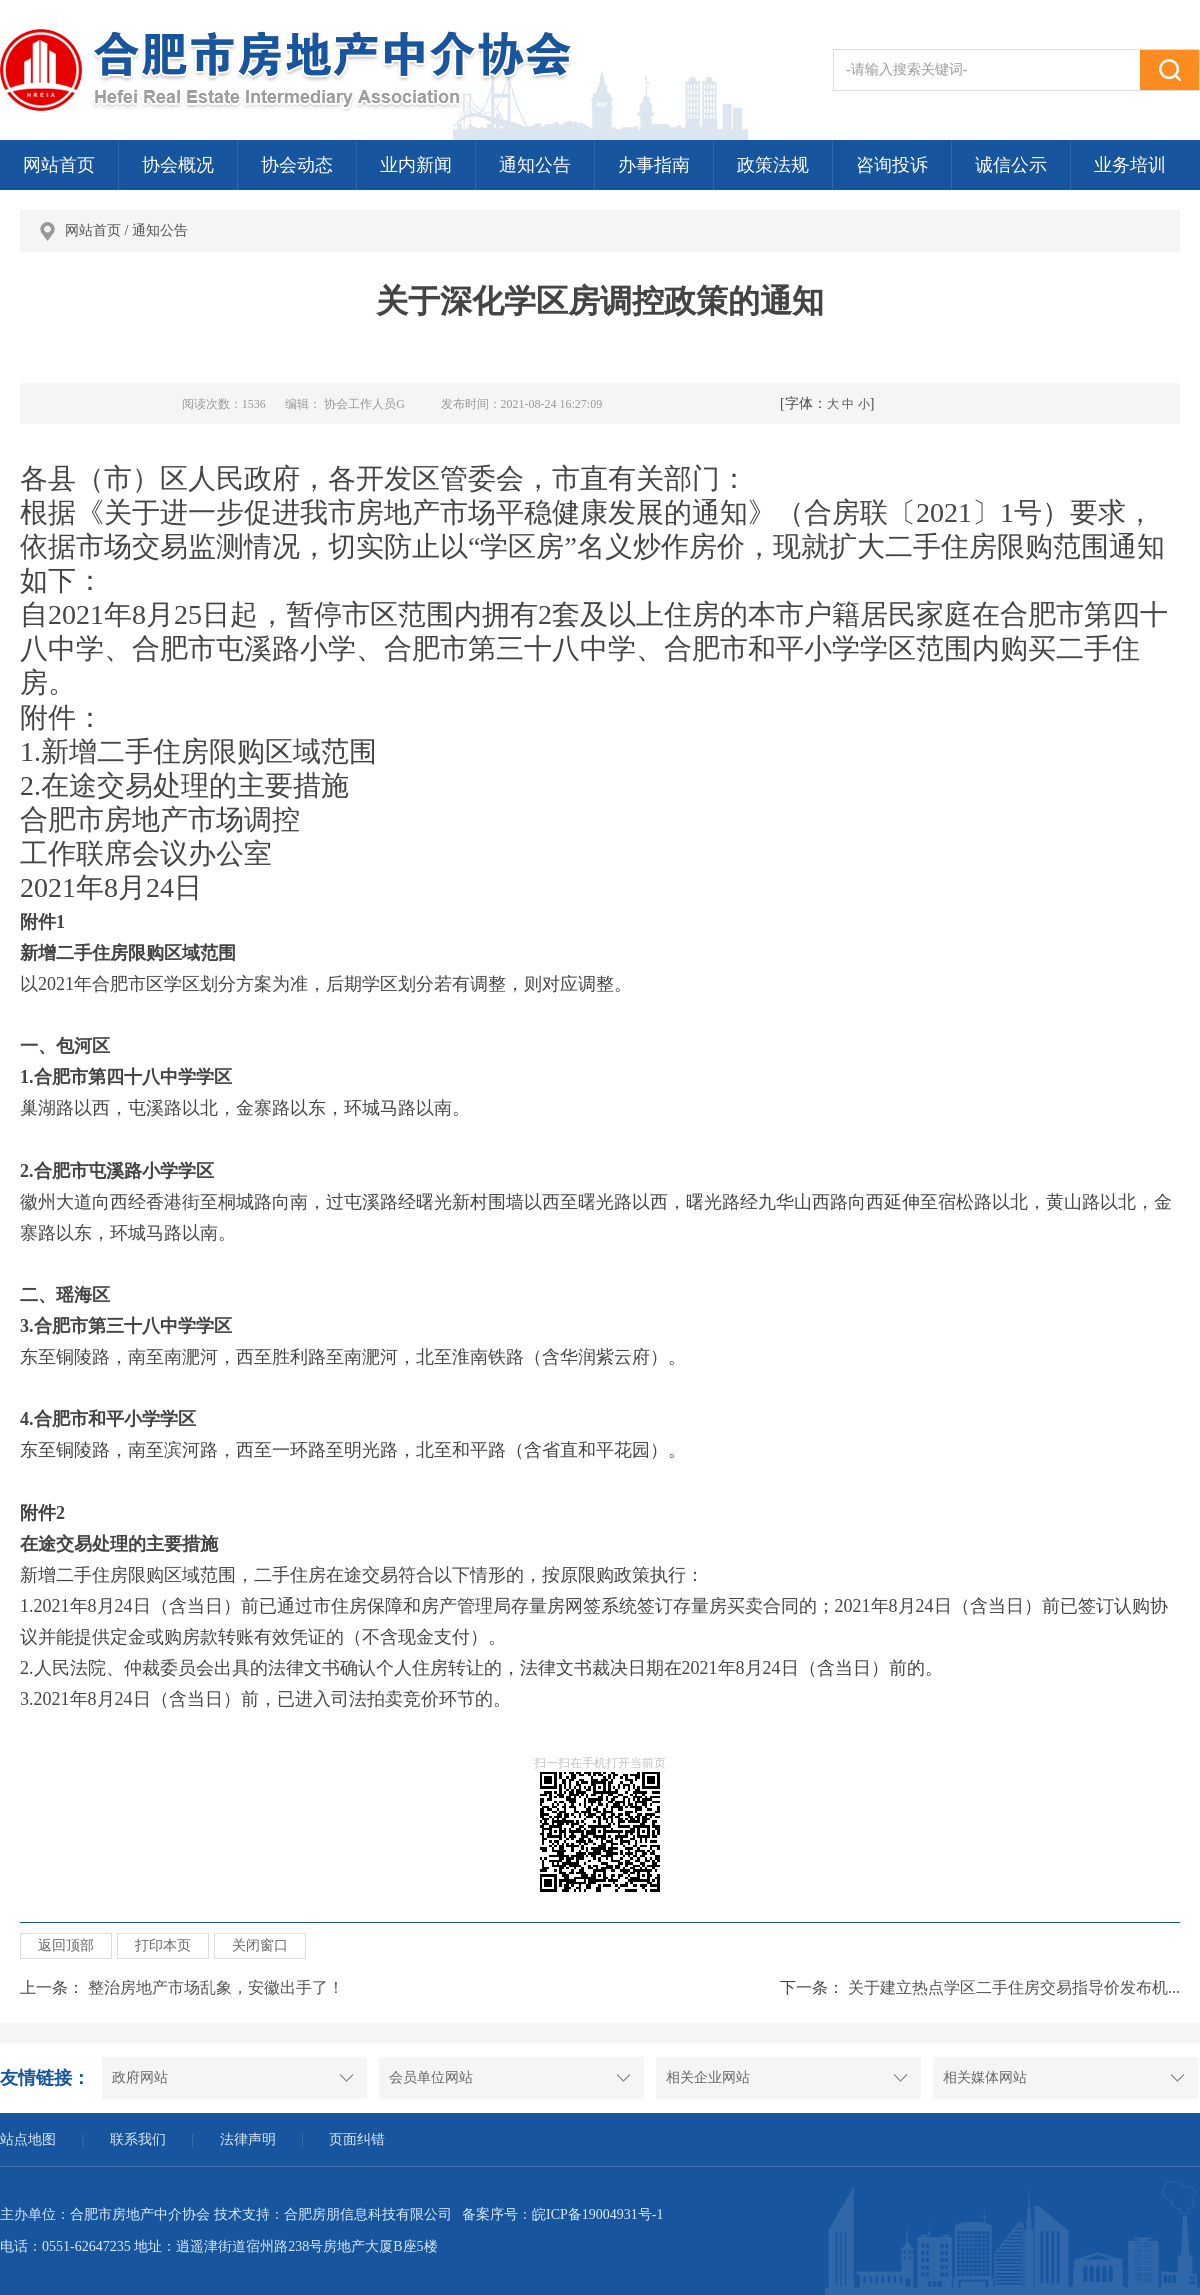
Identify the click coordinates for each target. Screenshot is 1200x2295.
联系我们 (138, 2139)
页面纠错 (357, 2139)
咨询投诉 (892, 165)
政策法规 (773, 165)
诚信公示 (1011, 165)
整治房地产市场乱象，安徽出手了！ (216, 1987)
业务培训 (1130, 165)
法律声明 (248, 2139)
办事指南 (654, 165)
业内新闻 (416, 165)
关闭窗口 (260, 1945)
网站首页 (59, 165)
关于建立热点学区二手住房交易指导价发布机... (1014, 1987)
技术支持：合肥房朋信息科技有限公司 (333, 2214)
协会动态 (297, 165)
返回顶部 (66, 1945)
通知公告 (535, 165)
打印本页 (163, 1945)
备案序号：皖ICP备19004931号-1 (562, 2214)
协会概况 (178, 165)
